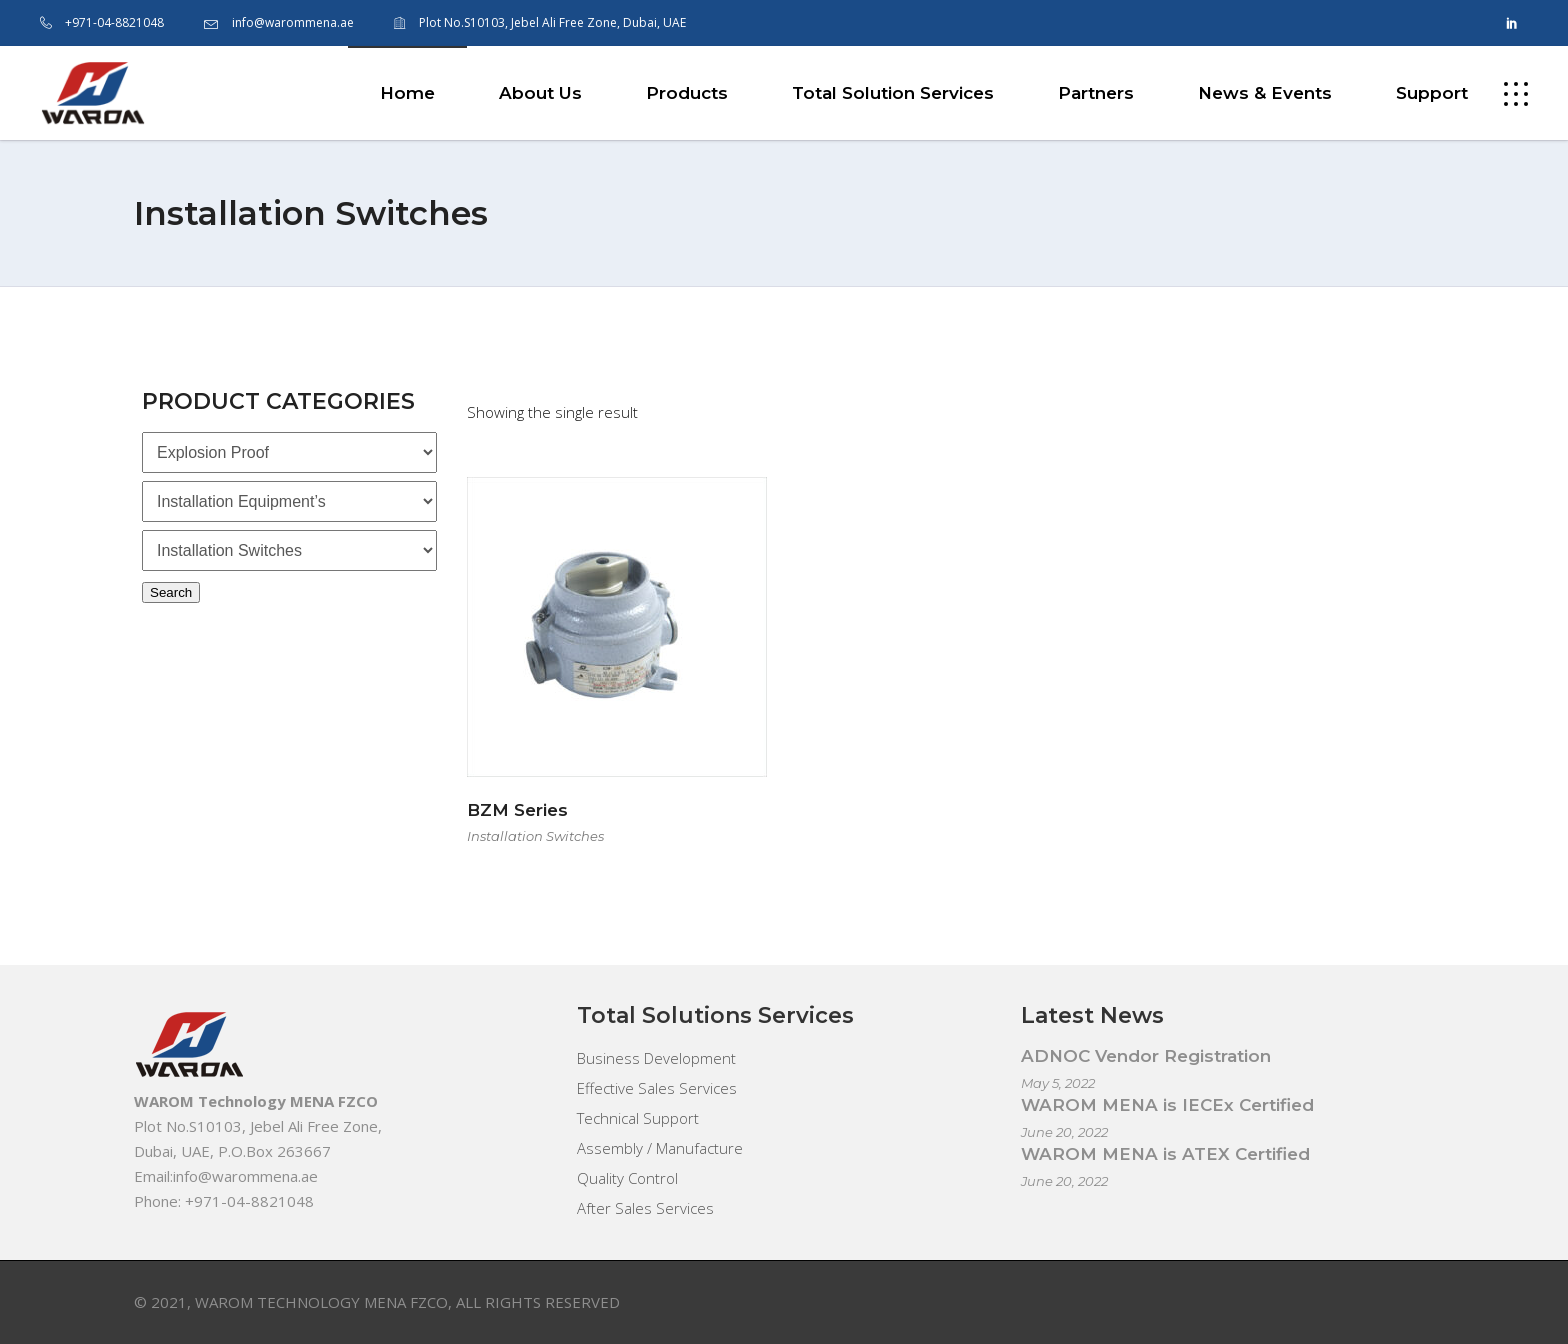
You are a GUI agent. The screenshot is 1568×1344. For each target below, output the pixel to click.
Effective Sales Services (657, 1088)
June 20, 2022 (1064, 1132)
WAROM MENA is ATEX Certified (1165, 1154)
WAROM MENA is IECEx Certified (1167, 1105)
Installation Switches (535, 836)
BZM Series (517, 810)
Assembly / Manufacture (660, 1148)
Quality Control (627, 1178)
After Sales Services (645, 1208)
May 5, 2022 (1058, 1083)
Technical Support (638, 1118)
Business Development (656, 1058)
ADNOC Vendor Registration (1146, 1056)
